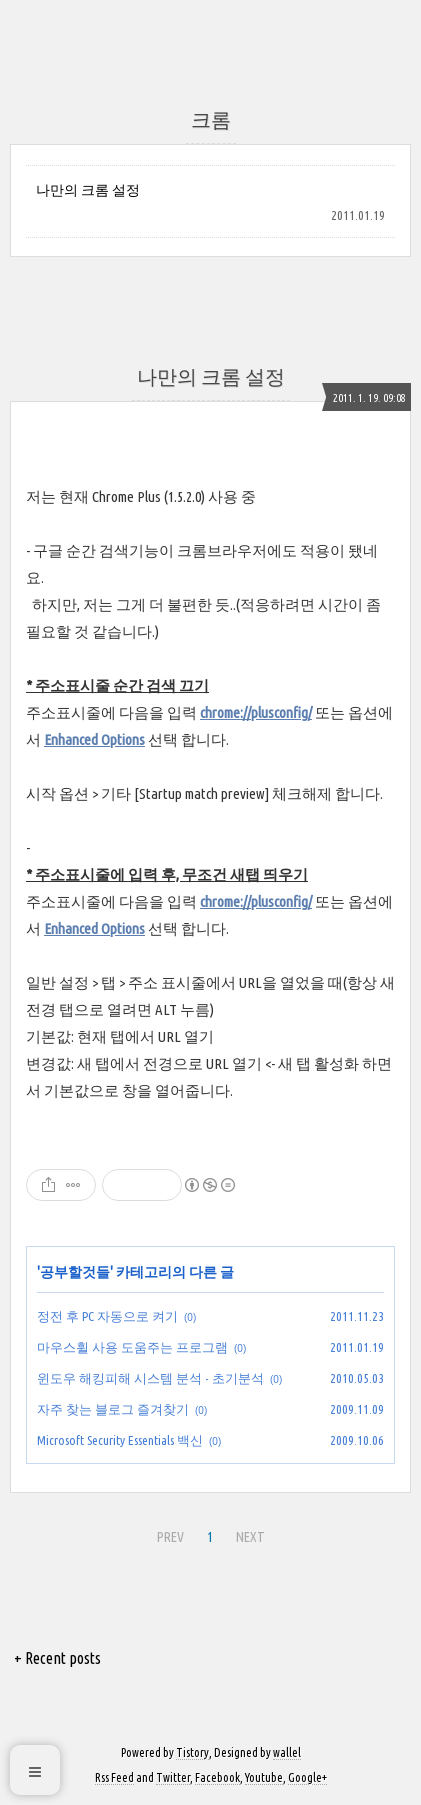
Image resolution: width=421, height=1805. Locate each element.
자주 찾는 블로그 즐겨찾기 (113, 1409)
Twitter (173, 1777)
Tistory (192, 1752)
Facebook (217, 1777)
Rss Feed (114, 1777)
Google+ (307, 1777)
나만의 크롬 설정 (88, 190)
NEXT (250, 1537)
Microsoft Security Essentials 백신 (120, 1440)
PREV (170, 1537)
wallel (287, 1752)
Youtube (264, 1777)
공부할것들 (75, 1272)
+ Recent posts (57, 1658)
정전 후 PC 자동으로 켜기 (107, 1316)
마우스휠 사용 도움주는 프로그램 (132, 1347)
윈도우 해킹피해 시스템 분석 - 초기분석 (150, 1378)
